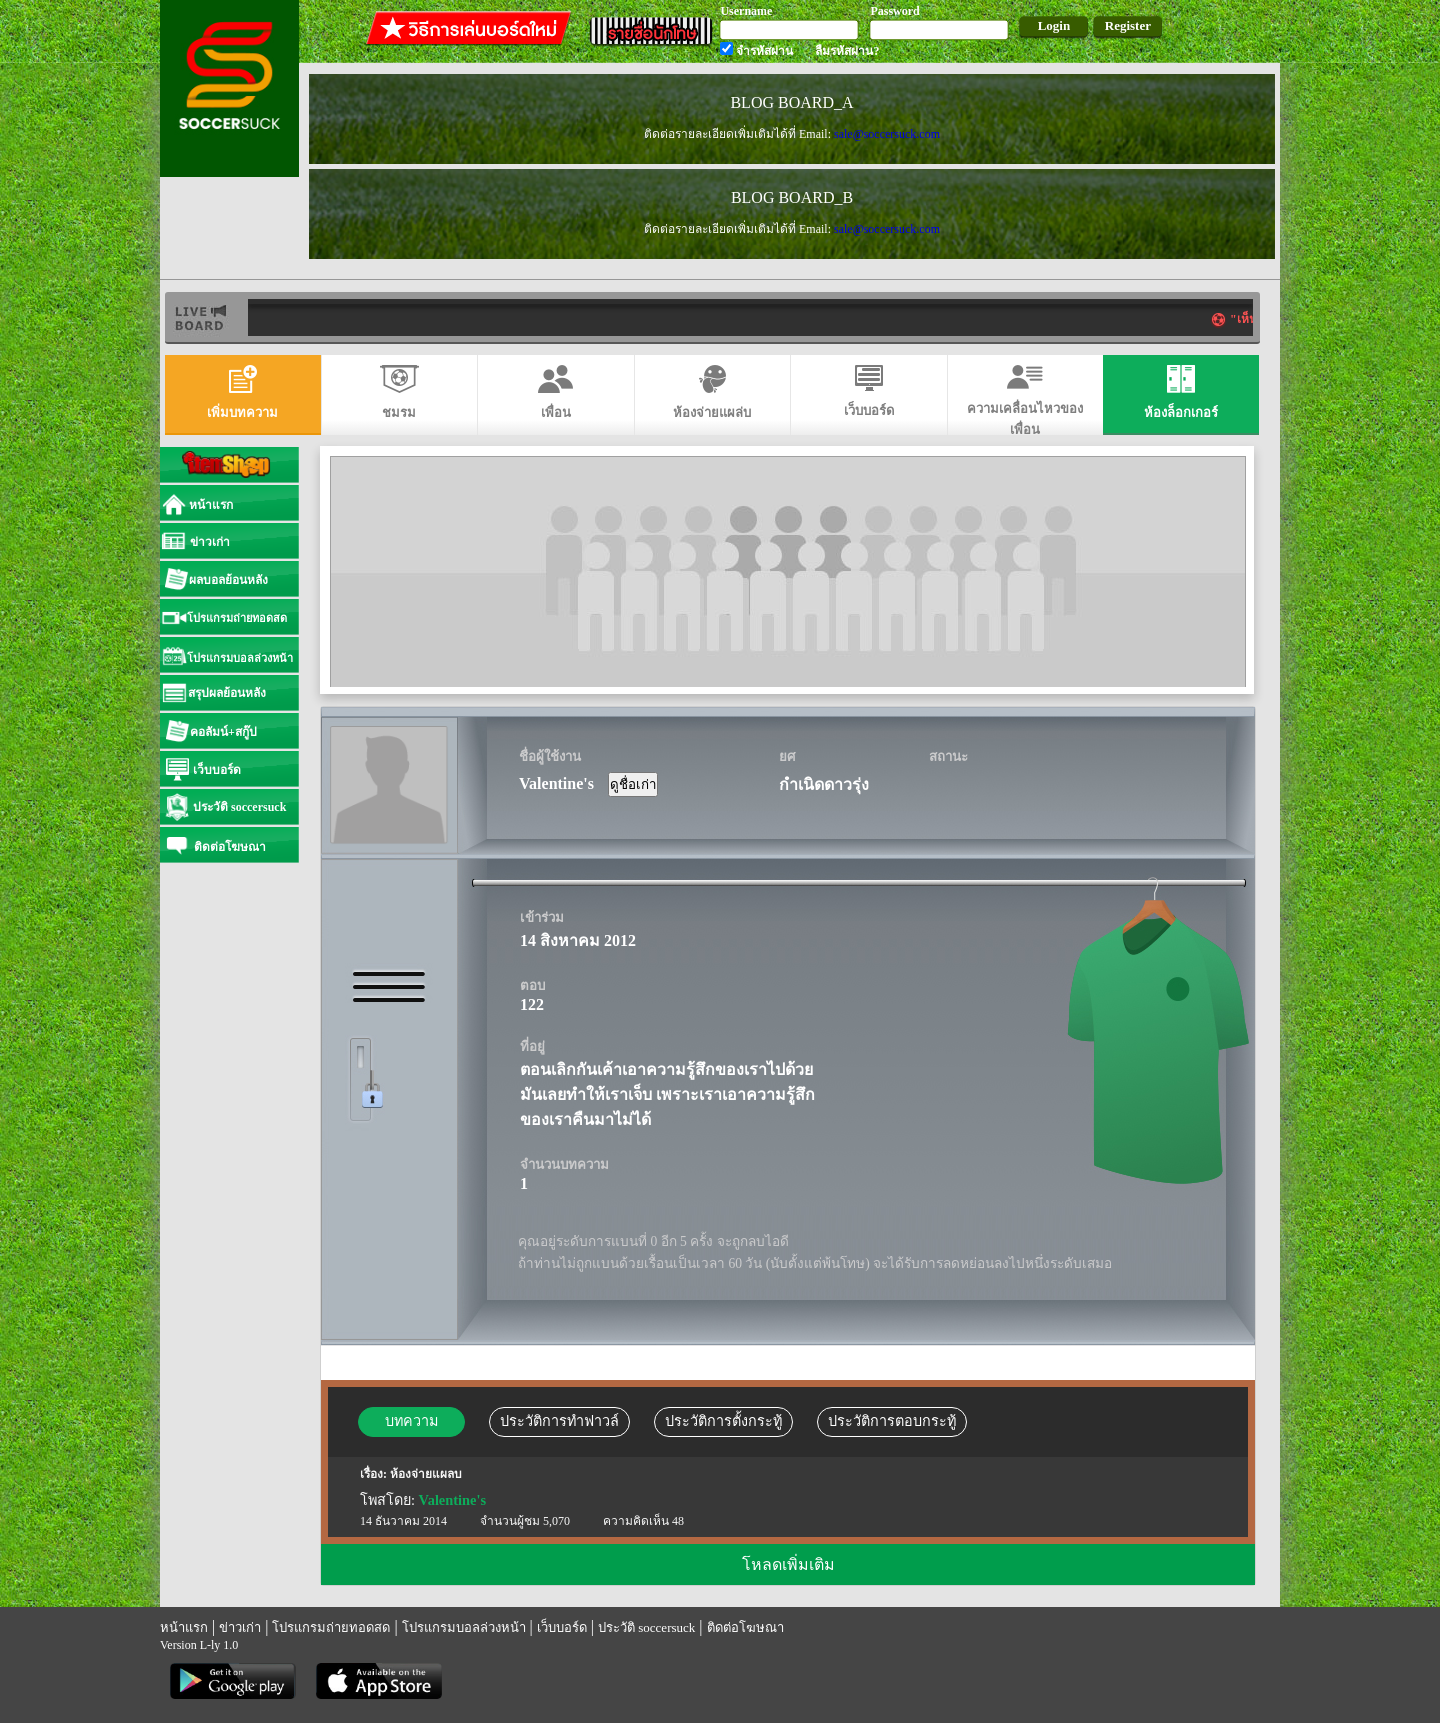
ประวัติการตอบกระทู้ (892, 1421)
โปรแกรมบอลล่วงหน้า (464, 1627)
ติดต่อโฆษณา (745, 1627)
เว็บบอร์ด (562, 1627)
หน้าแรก (184, 1627)
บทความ (411, 1421)
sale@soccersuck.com (887, 134)
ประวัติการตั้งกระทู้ (723, 1421)
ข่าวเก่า (240, 1627)
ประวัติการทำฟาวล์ (559, 1421)
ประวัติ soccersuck (646, 1627)
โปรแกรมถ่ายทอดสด (331, 1627)
